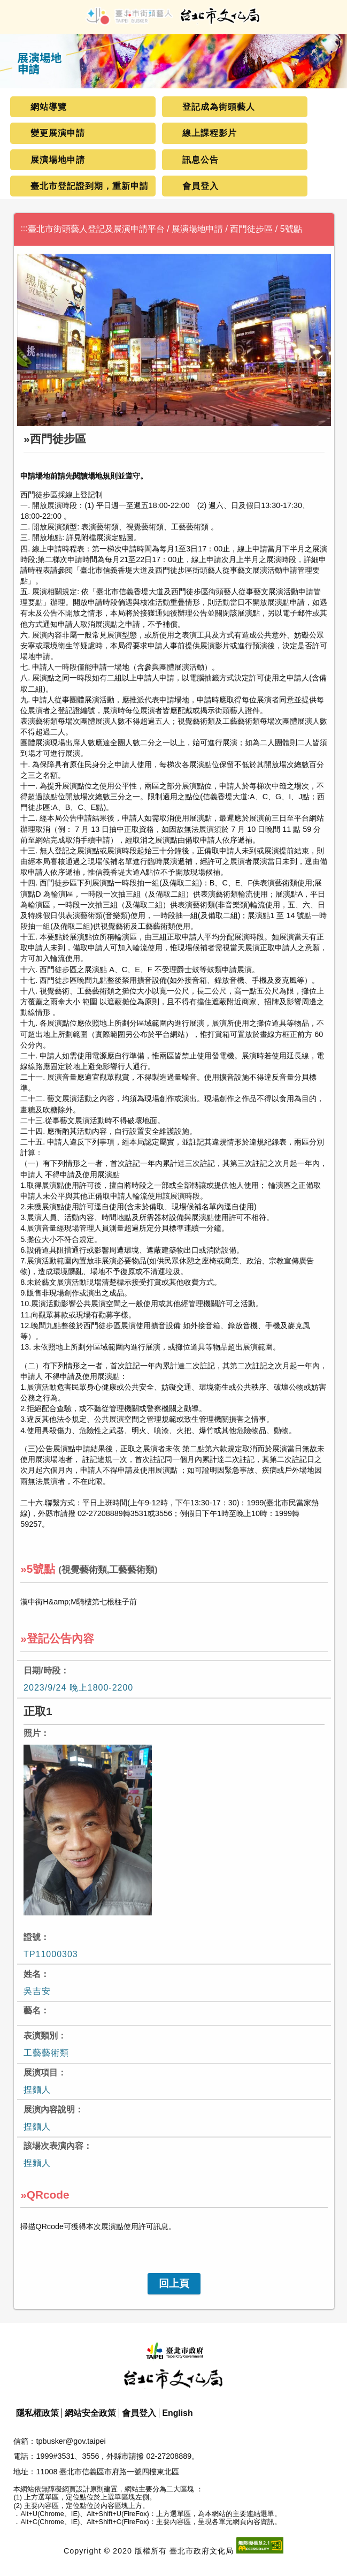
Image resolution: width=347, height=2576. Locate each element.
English (177, 2413)
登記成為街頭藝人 (218, 106)
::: (23, 228)
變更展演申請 (57, 133)
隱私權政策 (37, 2413)
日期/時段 (42, 1670)
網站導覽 (48, 106)
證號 (32, 1937)
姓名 (32, 1974)
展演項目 (41, 2072)
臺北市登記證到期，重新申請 (89, 186)
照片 (32, 1733)
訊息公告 (200, 159)
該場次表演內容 (53, 2145)
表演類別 (41, 2035)
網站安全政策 (90, 2413)
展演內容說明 (49, 2109)
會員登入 (200, 186)
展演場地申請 (57, 159)
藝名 (32, 2010)
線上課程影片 (209, 133)
